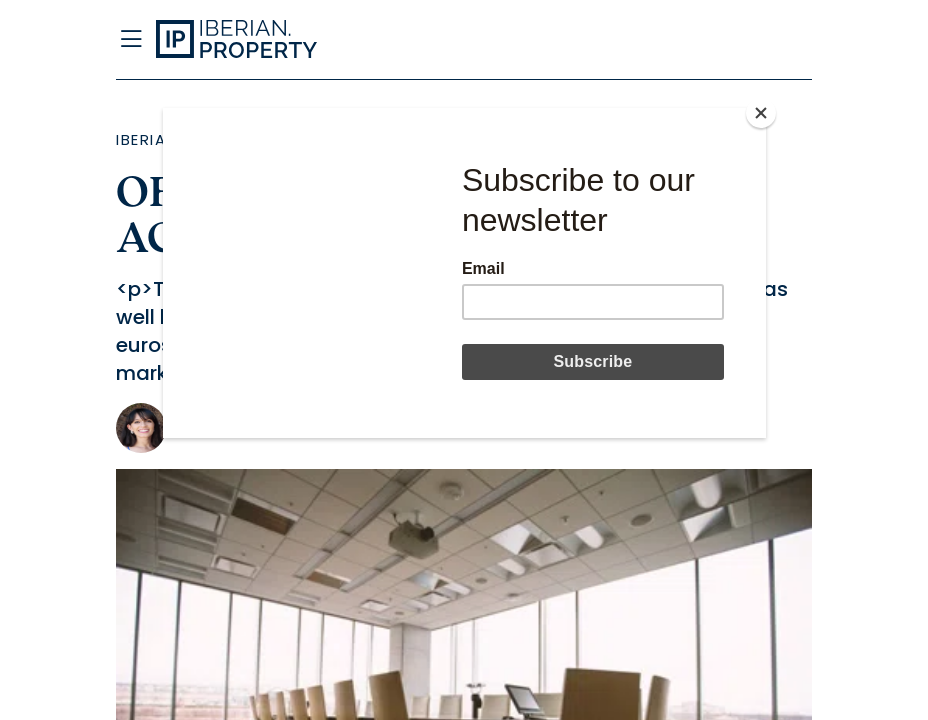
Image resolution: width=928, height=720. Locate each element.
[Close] (761, 113)
